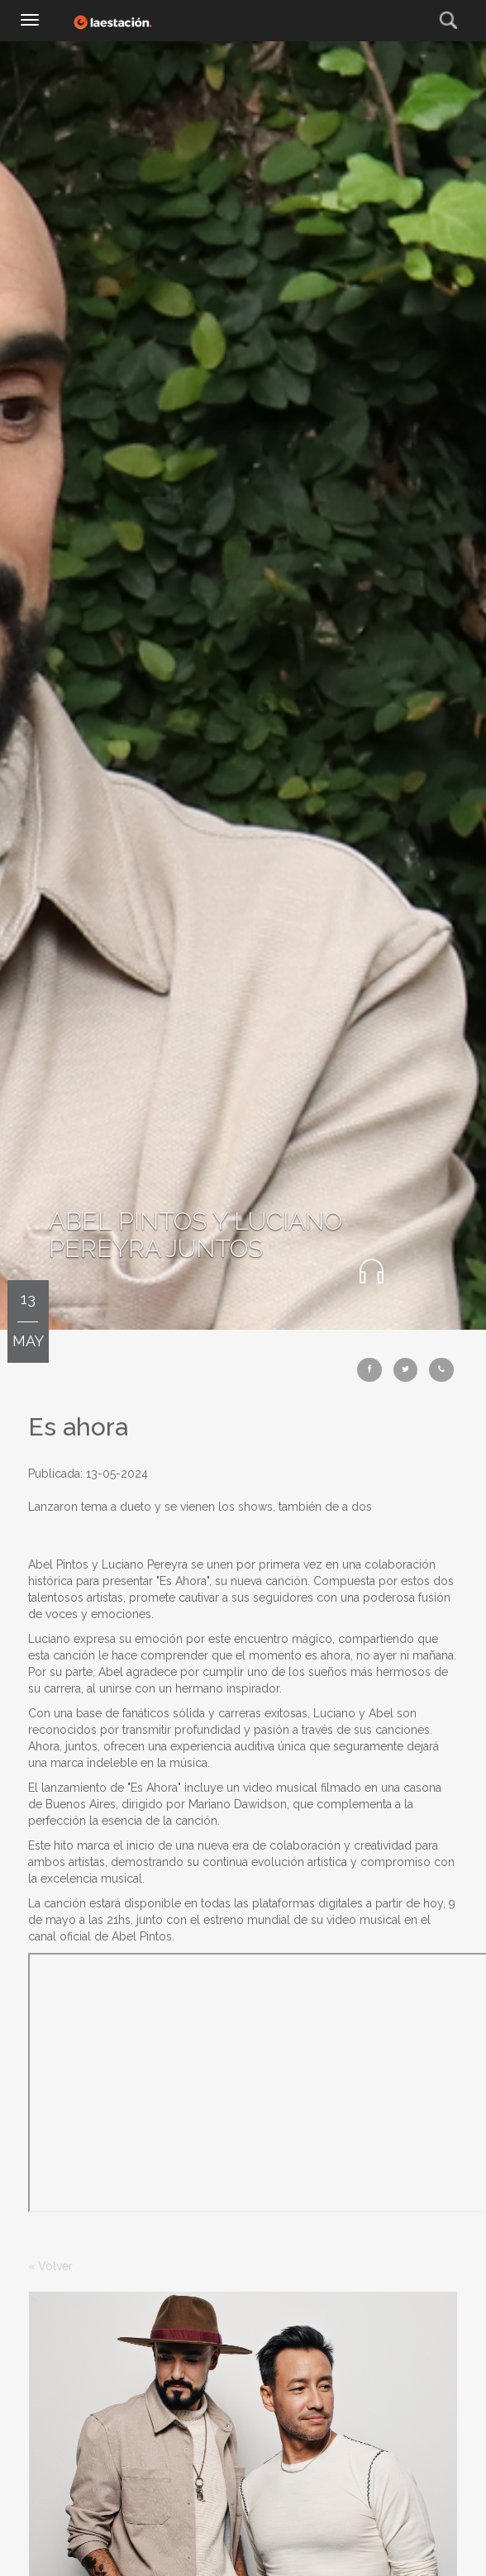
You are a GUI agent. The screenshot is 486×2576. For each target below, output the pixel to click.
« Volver (50, 2266)
